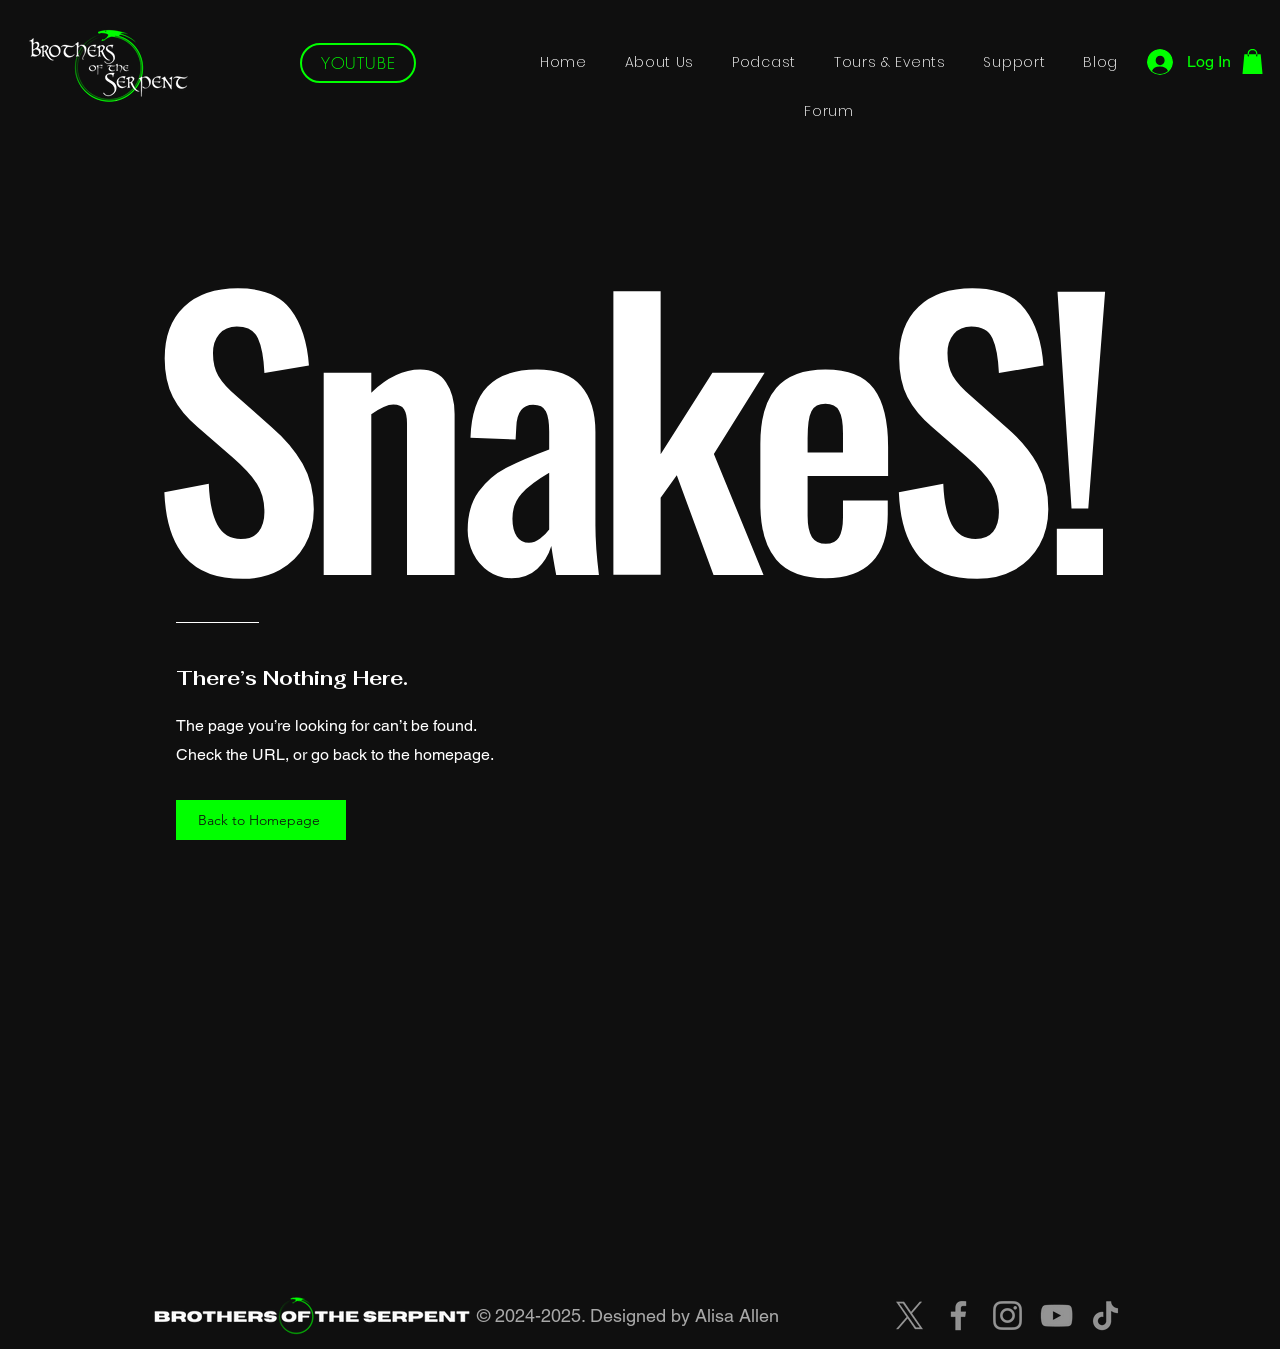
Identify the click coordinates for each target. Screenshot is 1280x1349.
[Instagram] (1007, 1315)
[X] (909, 1315)
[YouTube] (1056, 1315)
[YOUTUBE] (358, 63)
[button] (1252, 61)
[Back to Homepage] (261, 820)
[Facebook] (958, 1315)
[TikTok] (1105, 1315)
